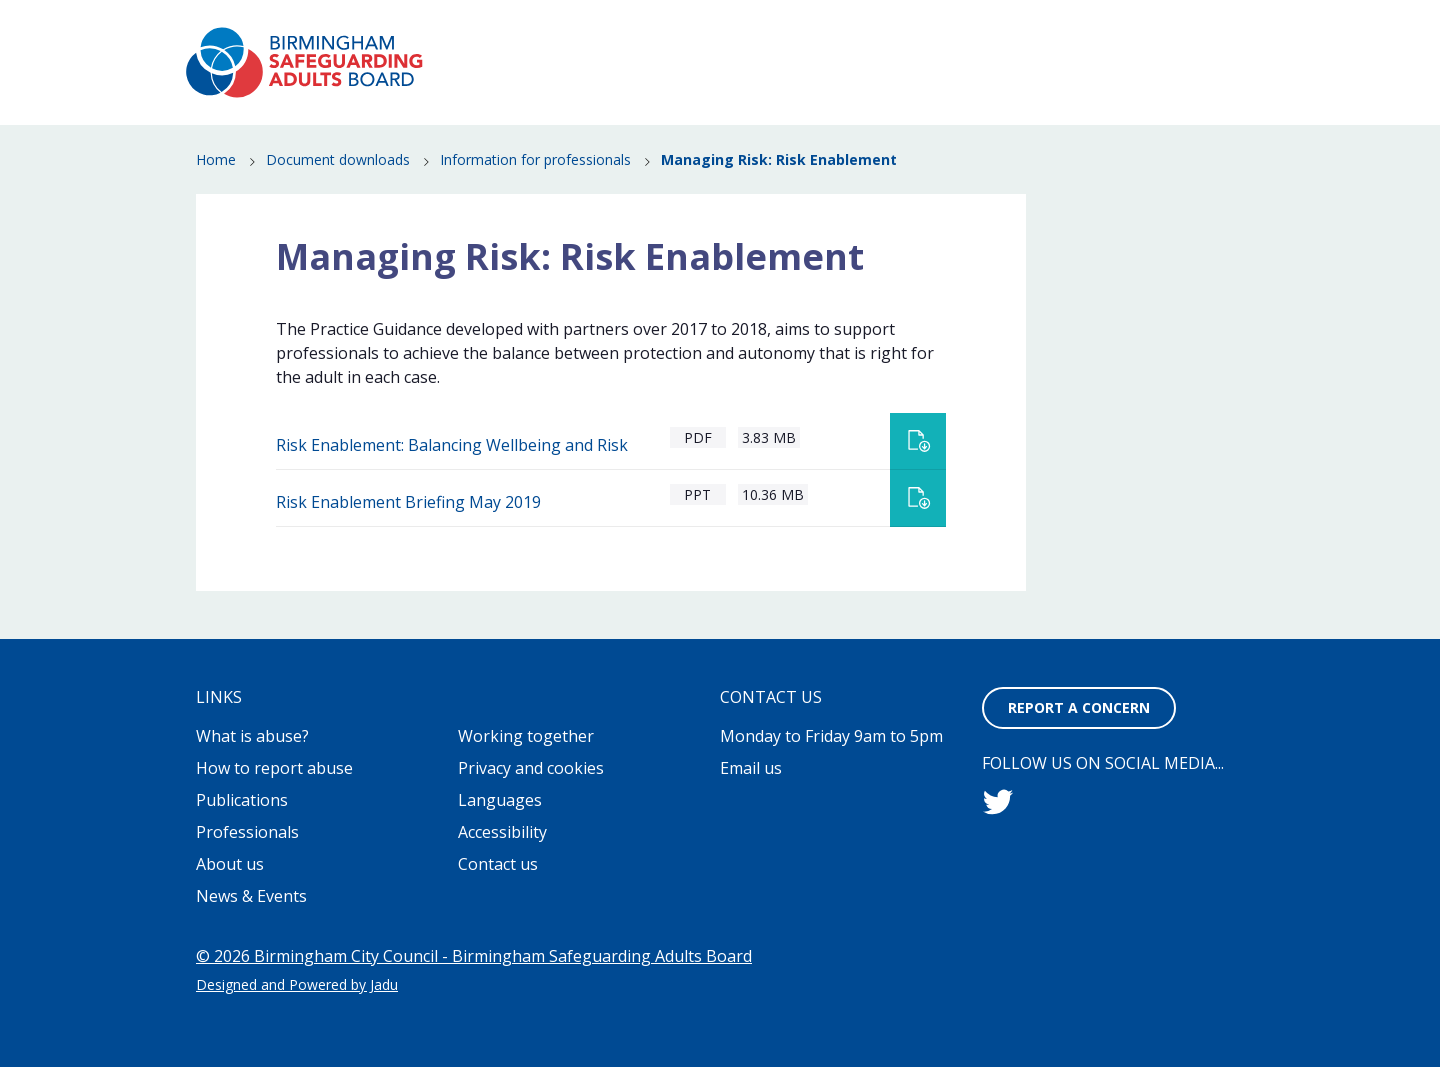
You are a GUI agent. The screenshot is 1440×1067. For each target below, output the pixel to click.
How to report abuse (838, 76)
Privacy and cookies (531, 768)
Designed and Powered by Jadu (297, 984)
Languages (500, 800)
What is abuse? (663, 76)
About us (230, 864)
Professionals (1147, 104)
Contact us (498, 864)
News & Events (1012, 76)
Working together (526, 736)
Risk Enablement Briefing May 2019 (408, 502)
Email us (751, 768)
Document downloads (338, 160)
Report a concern (1174, 30)
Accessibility (502, 832)
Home (216, 160)
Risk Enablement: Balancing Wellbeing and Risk (452, 445)
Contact (1048, 30)
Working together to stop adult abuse (881, 30)
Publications (1152, 76)
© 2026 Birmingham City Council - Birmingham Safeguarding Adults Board (474, 956)
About (720, 30)
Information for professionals (535, 160)
